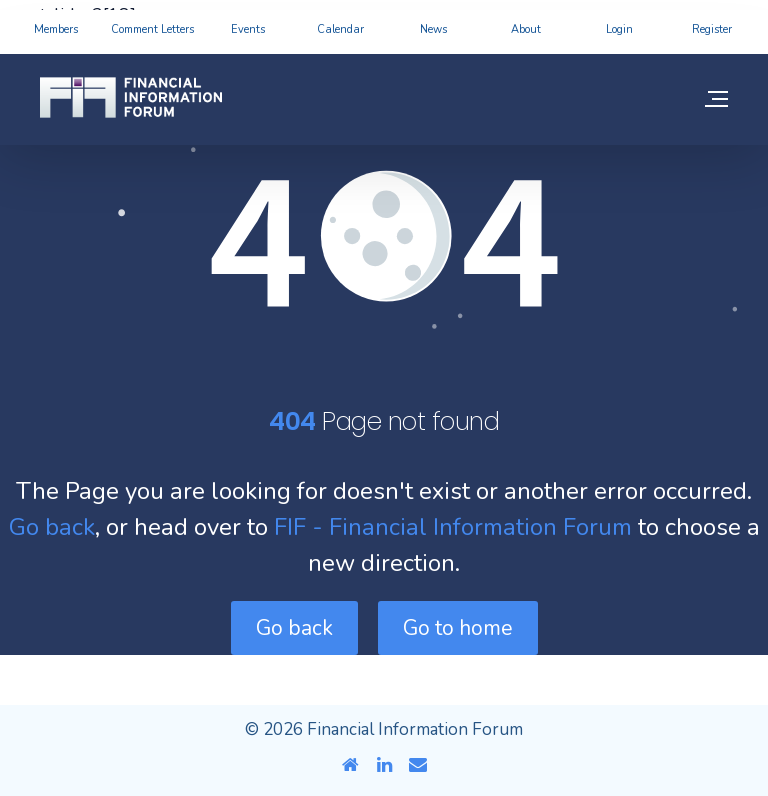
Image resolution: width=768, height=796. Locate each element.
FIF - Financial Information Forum (453, 527)
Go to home (458, 628)
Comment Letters (152, 29)
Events (248, 29)
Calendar (340, 29)
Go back (52, 527)
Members (56, 29)
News (433, 29)
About (526, 29)
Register (712, 29)
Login (619, 29)
